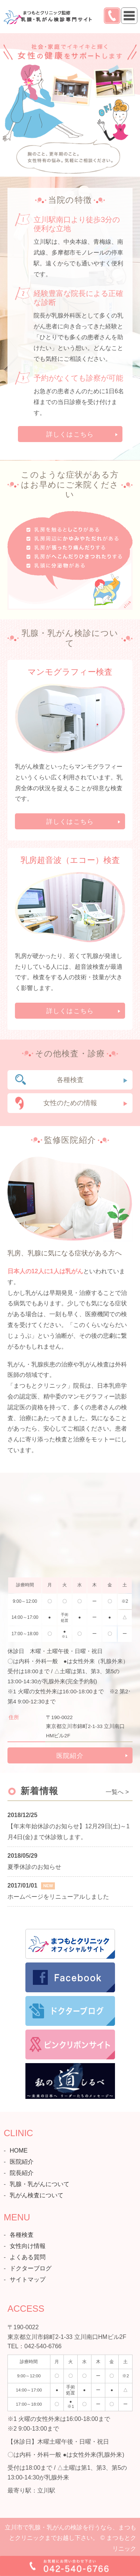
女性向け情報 (28, 2246)
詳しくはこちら (69, 434)
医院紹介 (69, 1755)
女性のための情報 (70, 1103)
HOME (19, 2150)
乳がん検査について (36, 2195)
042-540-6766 (43, 2346)
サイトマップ (28, 2279)
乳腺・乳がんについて (39, 2184)
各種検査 (70, 1080)
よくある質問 (28, 2257)
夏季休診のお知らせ (34, 1867)
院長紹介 (22, 2173)
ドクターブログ (31, 2268)
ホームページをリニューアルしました (58, 1897)
